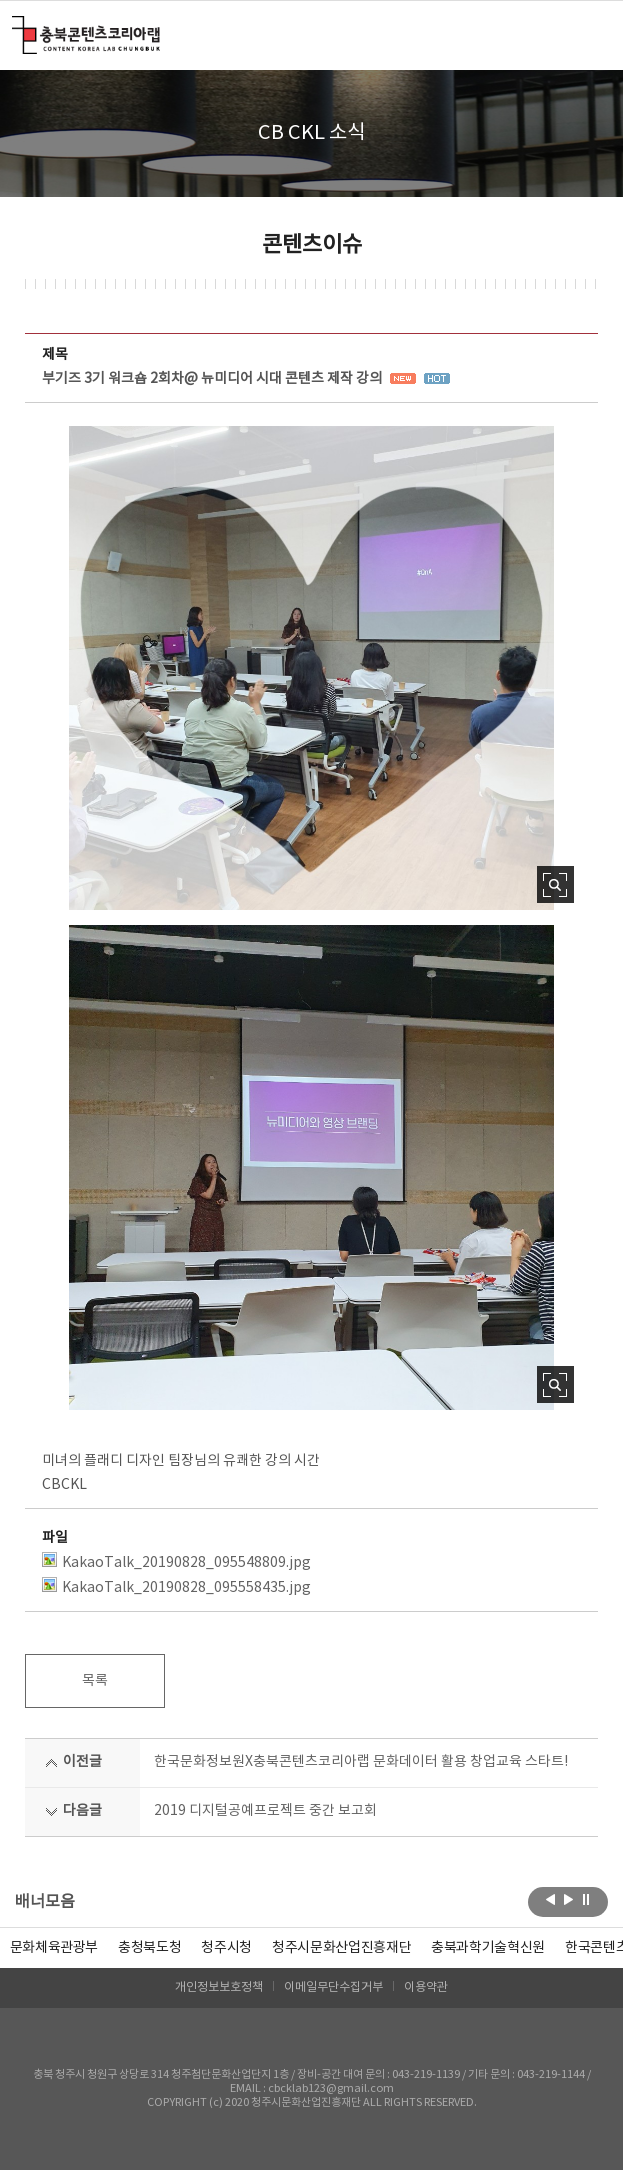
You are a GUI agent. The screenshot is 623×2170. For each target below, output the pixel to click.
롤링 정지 (586, 1900)
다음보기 (568, 1900)
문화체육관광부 (54, 1948)
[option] (149, 1948)
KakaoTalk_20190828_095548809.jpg (176, 1561)
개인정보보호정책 (219, 1987)
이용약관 (426, 1987)
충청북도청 (149, 1948)
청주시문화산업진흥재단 (341, 1948)
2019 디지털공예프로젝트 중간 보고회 (265, 1811)
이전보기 (550, 1900)
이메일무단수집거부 (333, 1987)
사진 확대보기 (555, 884)
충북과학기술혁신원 (488, 1948)
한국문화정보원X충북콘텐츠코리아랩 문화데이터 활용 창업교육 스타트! (361, 1762)
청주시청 (226, 1948)
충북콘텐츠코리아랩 (16, 27)
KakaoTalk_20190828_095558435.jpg (176, 1586)
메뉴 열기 (585, 34)
